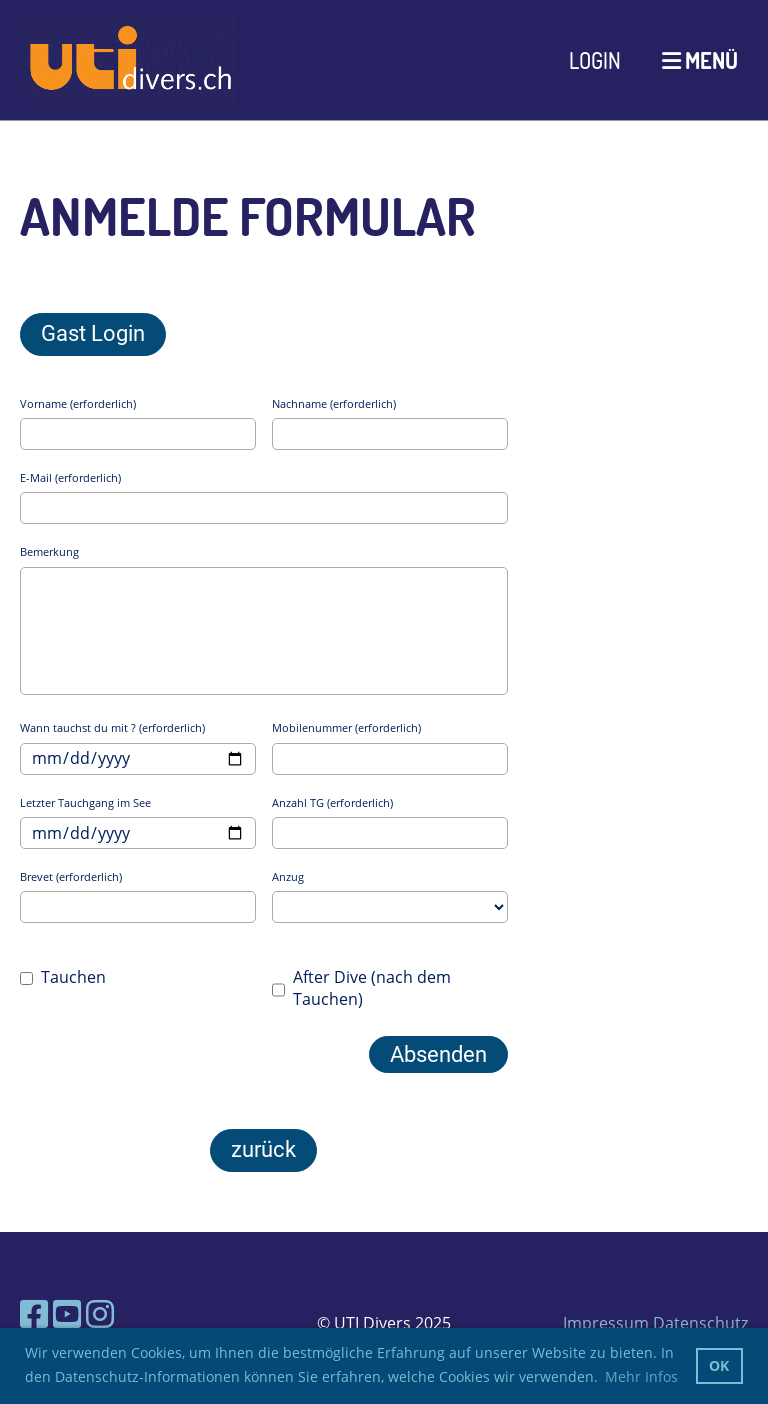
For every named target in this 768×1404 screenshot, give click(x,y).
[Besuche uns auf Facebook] (34, 1313)
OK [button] (719, 1365)
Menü (700, 60)
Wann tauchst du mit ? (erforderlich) (112, 727)
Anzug (288, 876)
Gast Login (93, 333)
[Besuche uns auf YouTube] (67, 1313)
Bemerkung (49, 551)
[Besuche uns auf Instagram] (100, 1313)
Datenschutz (700, 1323)
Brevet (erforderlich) (71, 876)
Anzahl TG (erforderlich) (332, 802)
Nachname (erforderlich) (334, 403)
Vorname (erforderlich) (78, 403)
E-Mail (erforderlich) (70, 477)
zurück (263, 1149)
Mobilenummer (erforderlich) (346, 727)
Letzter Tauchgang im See (85, 802)
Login (595, 60)
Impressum (606, 1323)
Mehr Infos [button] (641, 1376)
